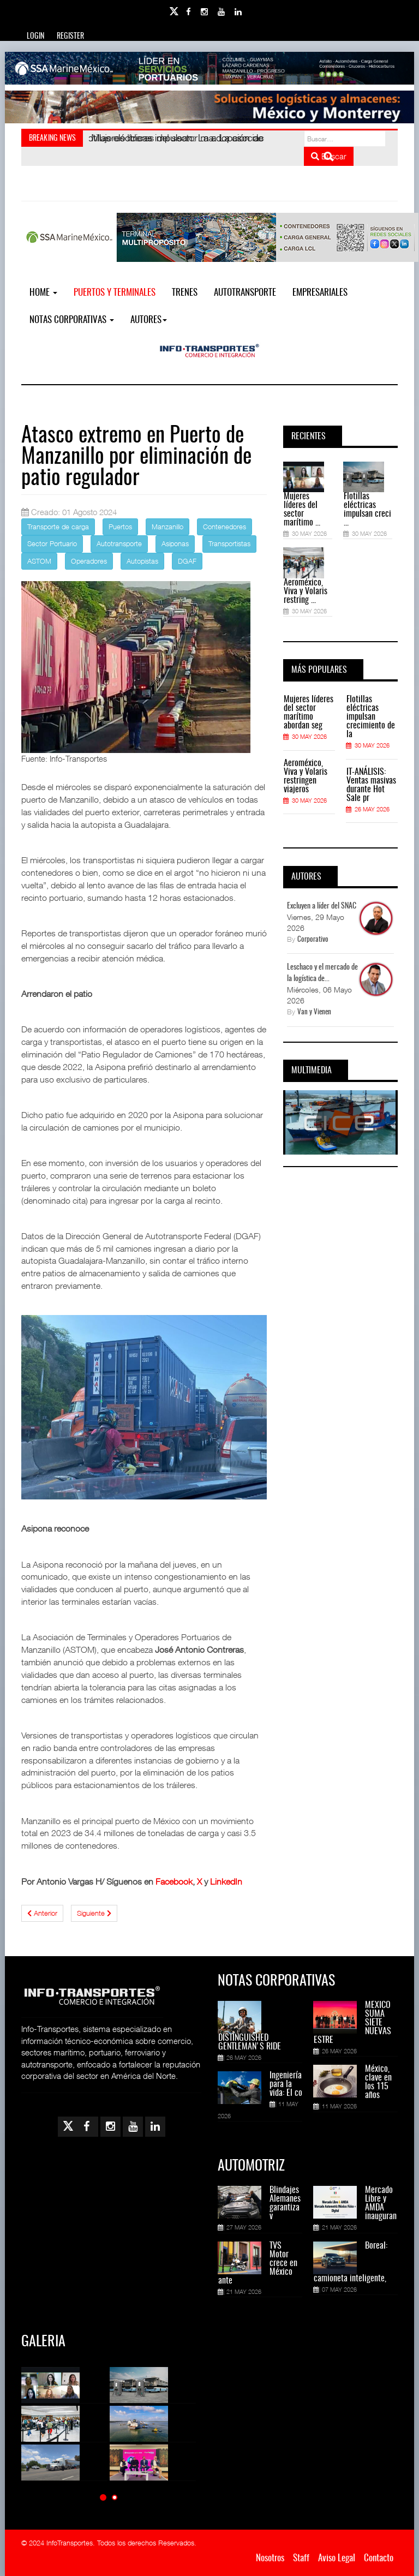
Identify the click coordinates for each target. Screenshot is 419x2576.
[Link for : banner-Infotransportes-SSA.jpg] (209, 68)
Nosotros (270, 2558)
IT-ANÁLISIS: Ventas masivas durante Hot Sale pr (371, 785)
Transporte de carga (58, 526)
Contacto (378, 2558)
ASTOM (39, 561)
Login (35, 36)
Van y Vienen (314, 1012)
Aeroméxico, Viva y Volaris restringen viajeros (305, 776)
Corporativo (312, 939)
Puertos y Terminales (114, 292)
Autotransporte (245, 292)
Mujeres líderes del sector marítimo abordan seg (308, 712)
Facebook (174, 1881)
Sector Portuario (52, 543)
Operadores (89, 561)
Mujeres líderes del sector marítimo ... (302, 509)
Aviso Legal (336, 2558)
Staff (301, 2558)
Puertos (120, 526)
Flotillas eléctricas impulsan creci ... (367, 509)
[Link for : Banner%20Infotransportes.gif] (209, 107)
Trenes (184, 292)
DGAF (187, 561)
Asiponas (175, 543)
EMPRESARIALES (320, 292)
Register (70, 36)
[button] (103, 2497)
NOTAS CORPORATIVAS (71, 320)
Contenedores (224, 526)
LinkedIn (226, 1881)
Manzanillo (167, 526)
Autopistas (142, 561)
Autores (148, 320)
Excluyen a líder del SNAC (321, 906)
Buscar (328, 156)
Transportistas (229, 543)
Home (43, 292)
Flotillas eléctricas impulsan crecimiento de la (370, 717)
